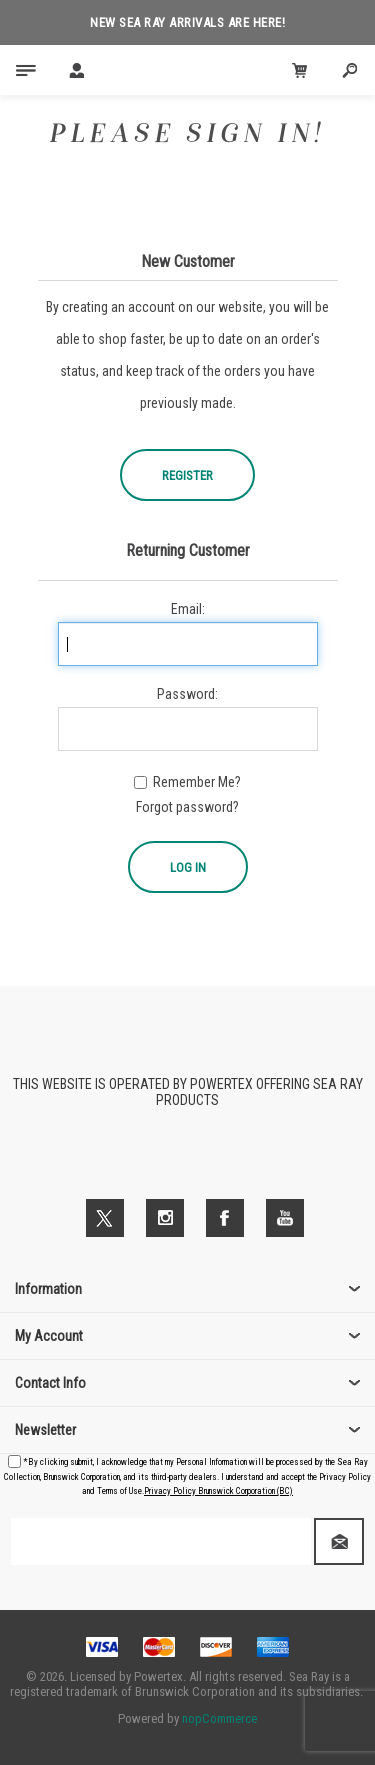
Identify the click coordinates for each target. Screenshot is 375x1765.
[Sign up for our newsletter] (161, 1541)
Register (187, 475)
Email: (188, 609)
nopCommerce (219, 1718)
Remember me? (197, 782)
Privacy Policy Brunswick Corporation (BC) (218, 1491)
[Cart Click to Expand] (300, 70)
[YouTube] (285, 1218)
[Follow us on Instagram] (165, 1218)
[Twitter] (105, 1218)
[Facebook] (225, 1218)
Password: (187, 694)
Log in (188, 867)
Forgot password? (187, 807)
